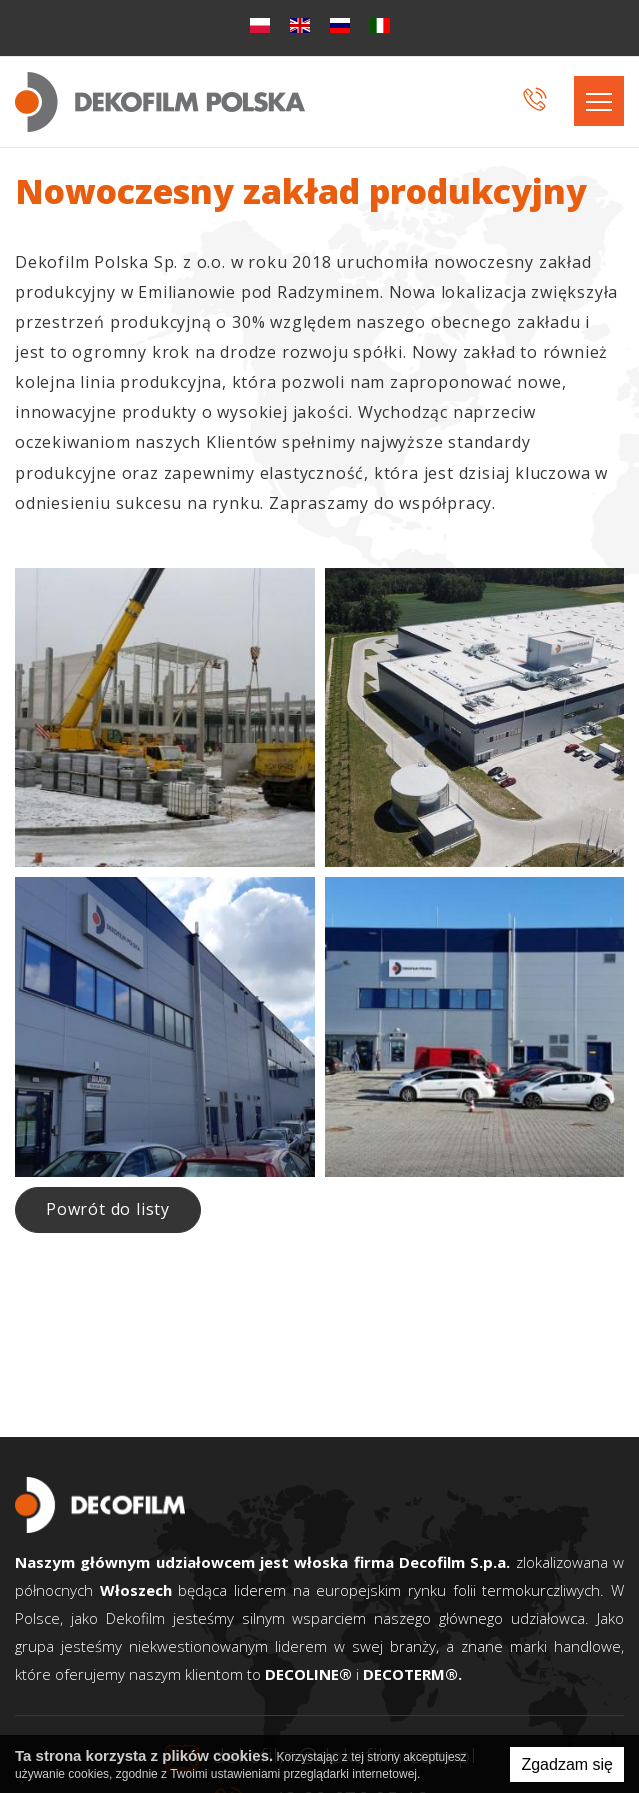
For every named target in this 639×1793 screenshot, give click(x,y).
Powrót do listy (108, 1209)
